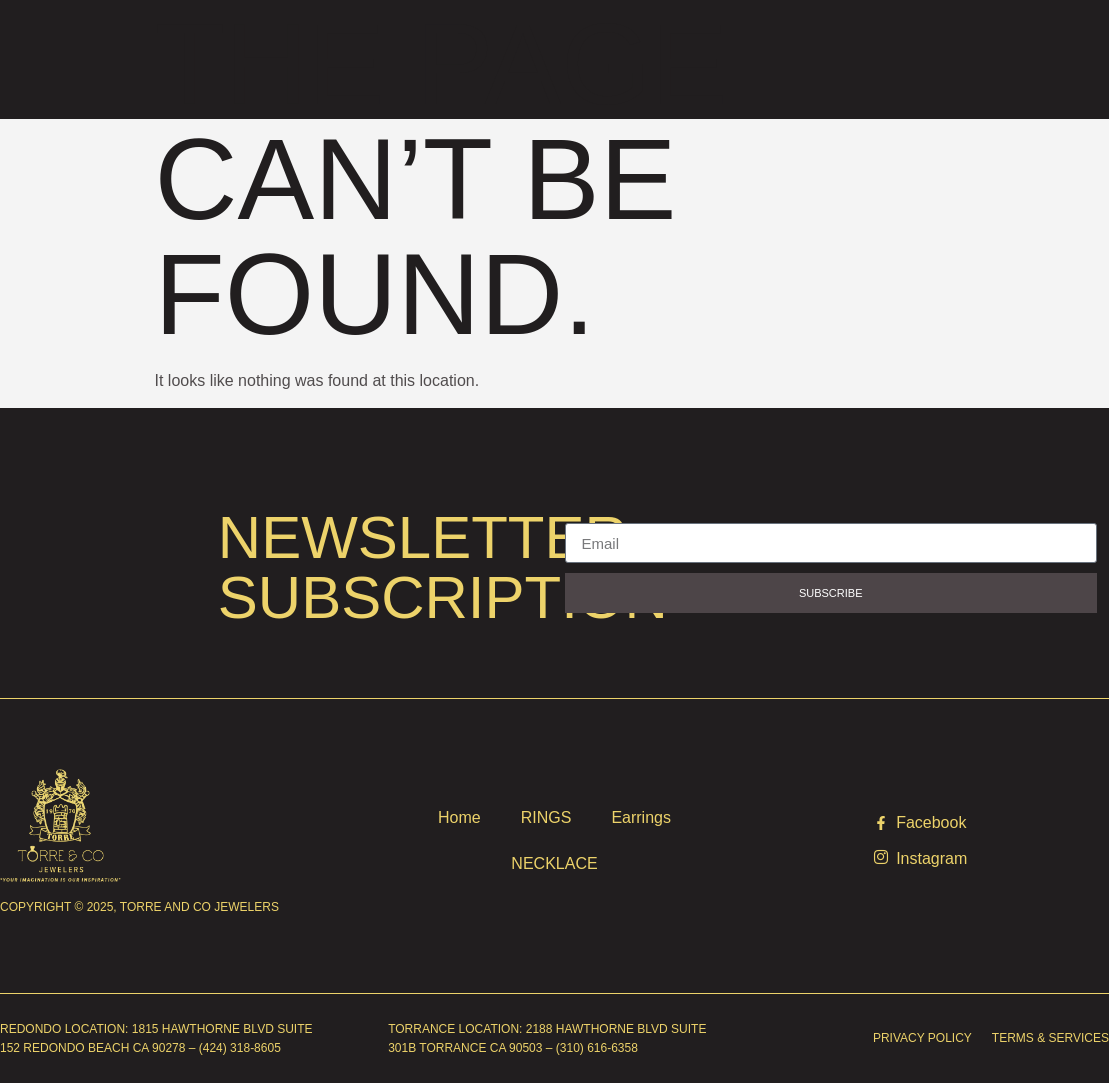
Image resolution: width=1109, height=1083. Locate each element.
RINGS (546, 817)
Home (459, 817)
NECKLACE (554, 863)
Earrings (641, 817)
